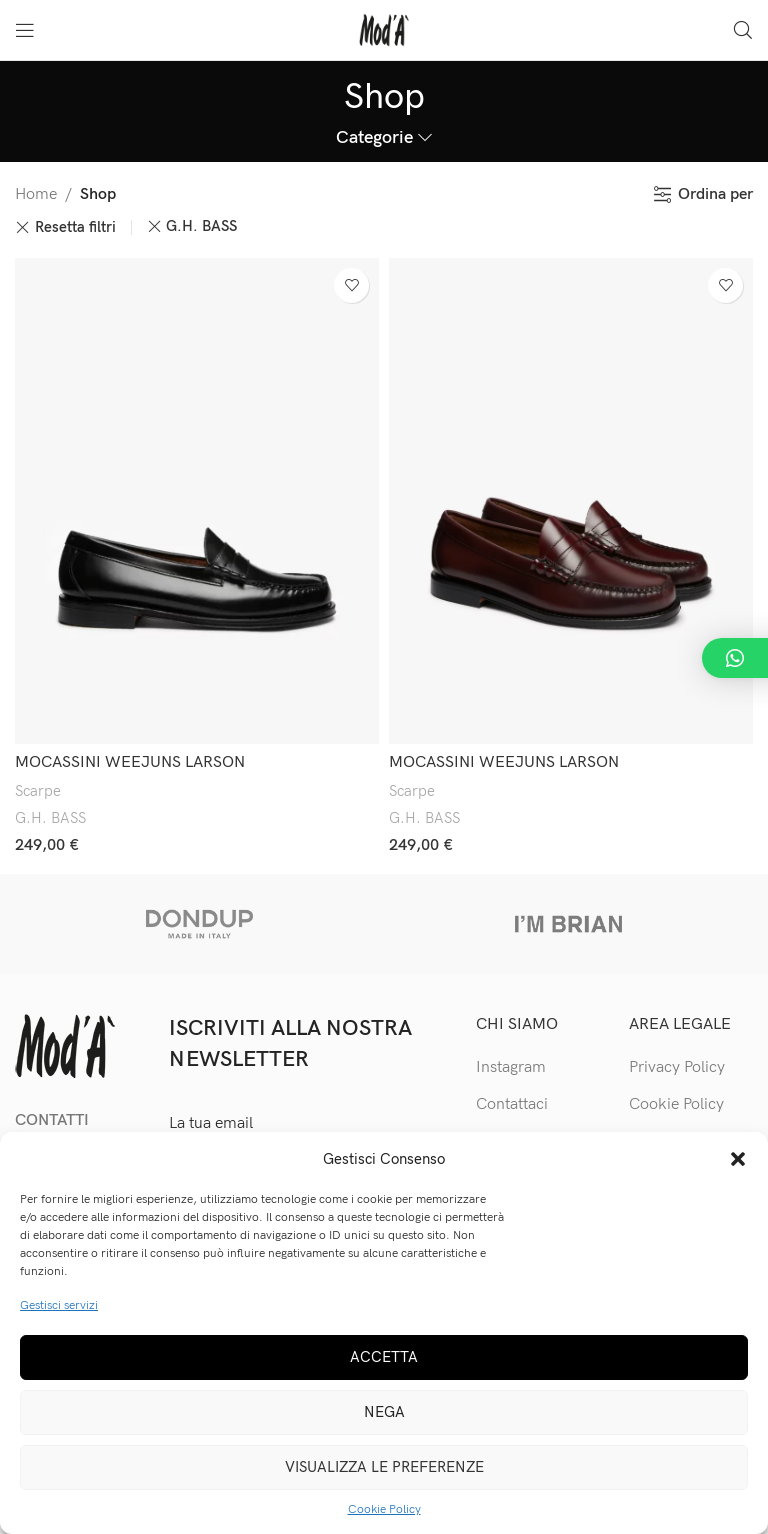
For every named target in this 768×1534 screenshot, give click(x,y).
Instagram (511, 1067)
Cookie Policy (384, 1509)
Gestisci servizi (59, 1305)
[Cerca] (743, 30)
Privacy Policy (677, 1067)
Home (36, 194)
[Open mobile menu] (25, 30)
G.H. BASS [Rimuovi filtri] (201, 226)
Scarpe (38, 791)
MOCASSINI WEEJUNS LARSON (130, 762)
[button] (738, 1159)
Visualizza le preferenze (384, 1467)
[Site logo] (384, 29)
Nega (384, 1412)
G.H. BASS (50, 818)
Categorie (374, 138)
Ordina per (715, 194)
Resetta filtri (75, 227)
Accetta (384, 1357)
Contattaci (512, 1104)
